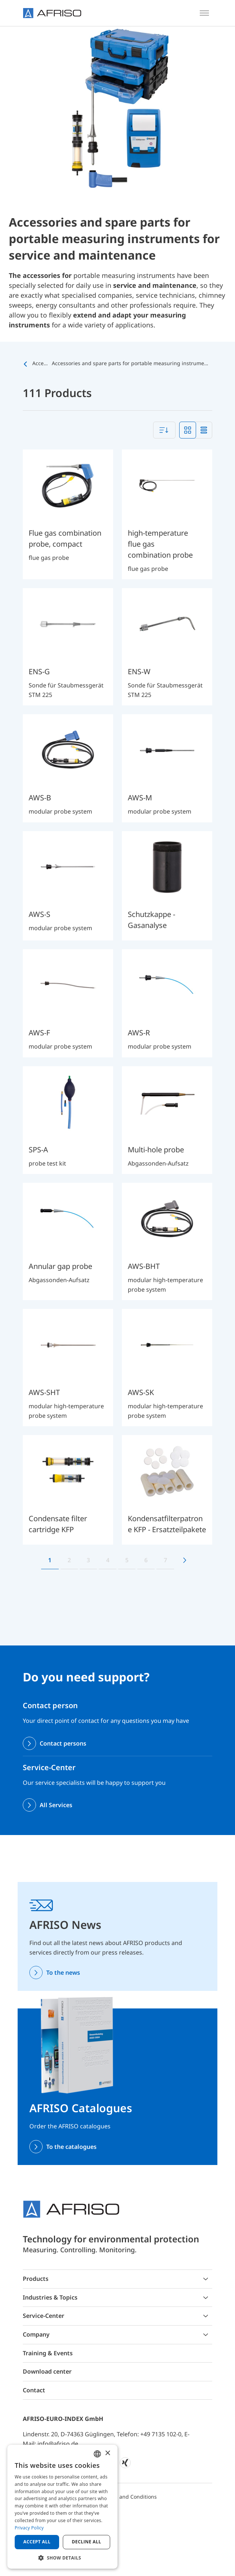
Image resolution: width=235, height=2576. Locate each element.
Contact (34, 2390)
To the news (63, 1972)
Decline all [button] (86, 2542)
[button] (62, 2557)
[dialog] (62, 2507)
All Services (56, 1805)
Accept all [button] (37, 2542)
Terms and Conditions (130, 2496)
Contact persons (63, 1743)
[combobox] (164, 430)
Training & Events (48, 2353)
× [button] (107, 2453)
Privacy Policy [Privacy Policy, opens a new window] (29, 2528)
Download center (47, 2371)
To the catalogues (71, 2147)
